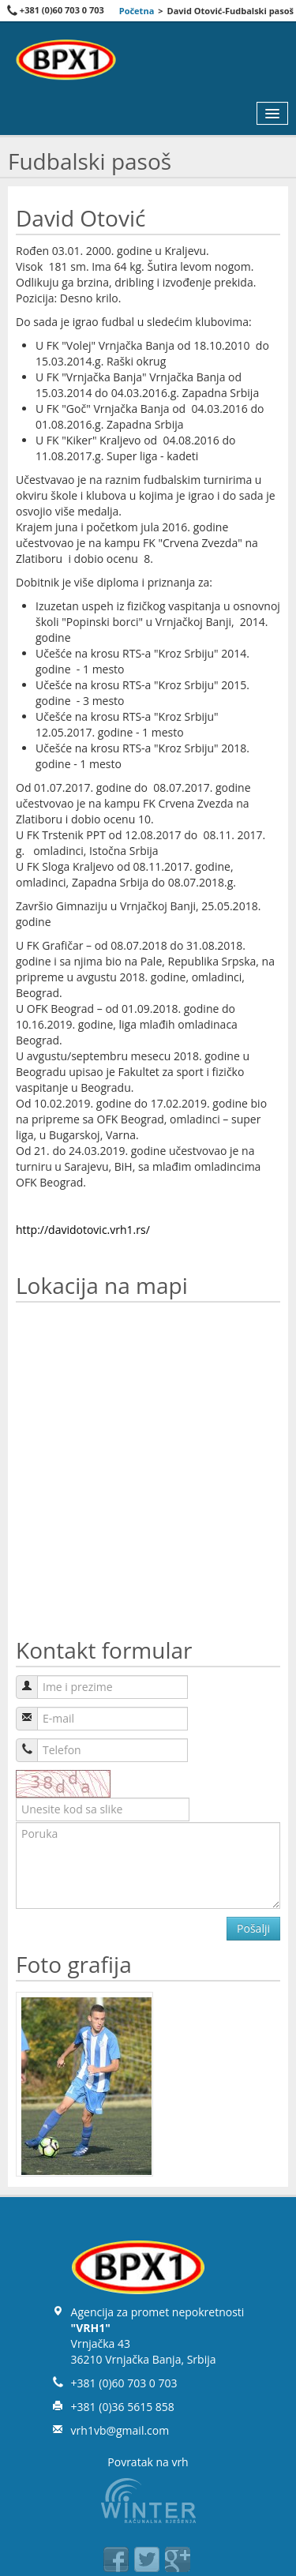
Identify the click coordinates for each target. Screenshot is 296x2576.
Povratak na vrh (147, 2461)
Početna (137, 11)
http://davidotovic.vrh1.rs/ (83, 1229)
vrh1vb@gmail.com (120, 2430)
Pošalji (253, 1928)
